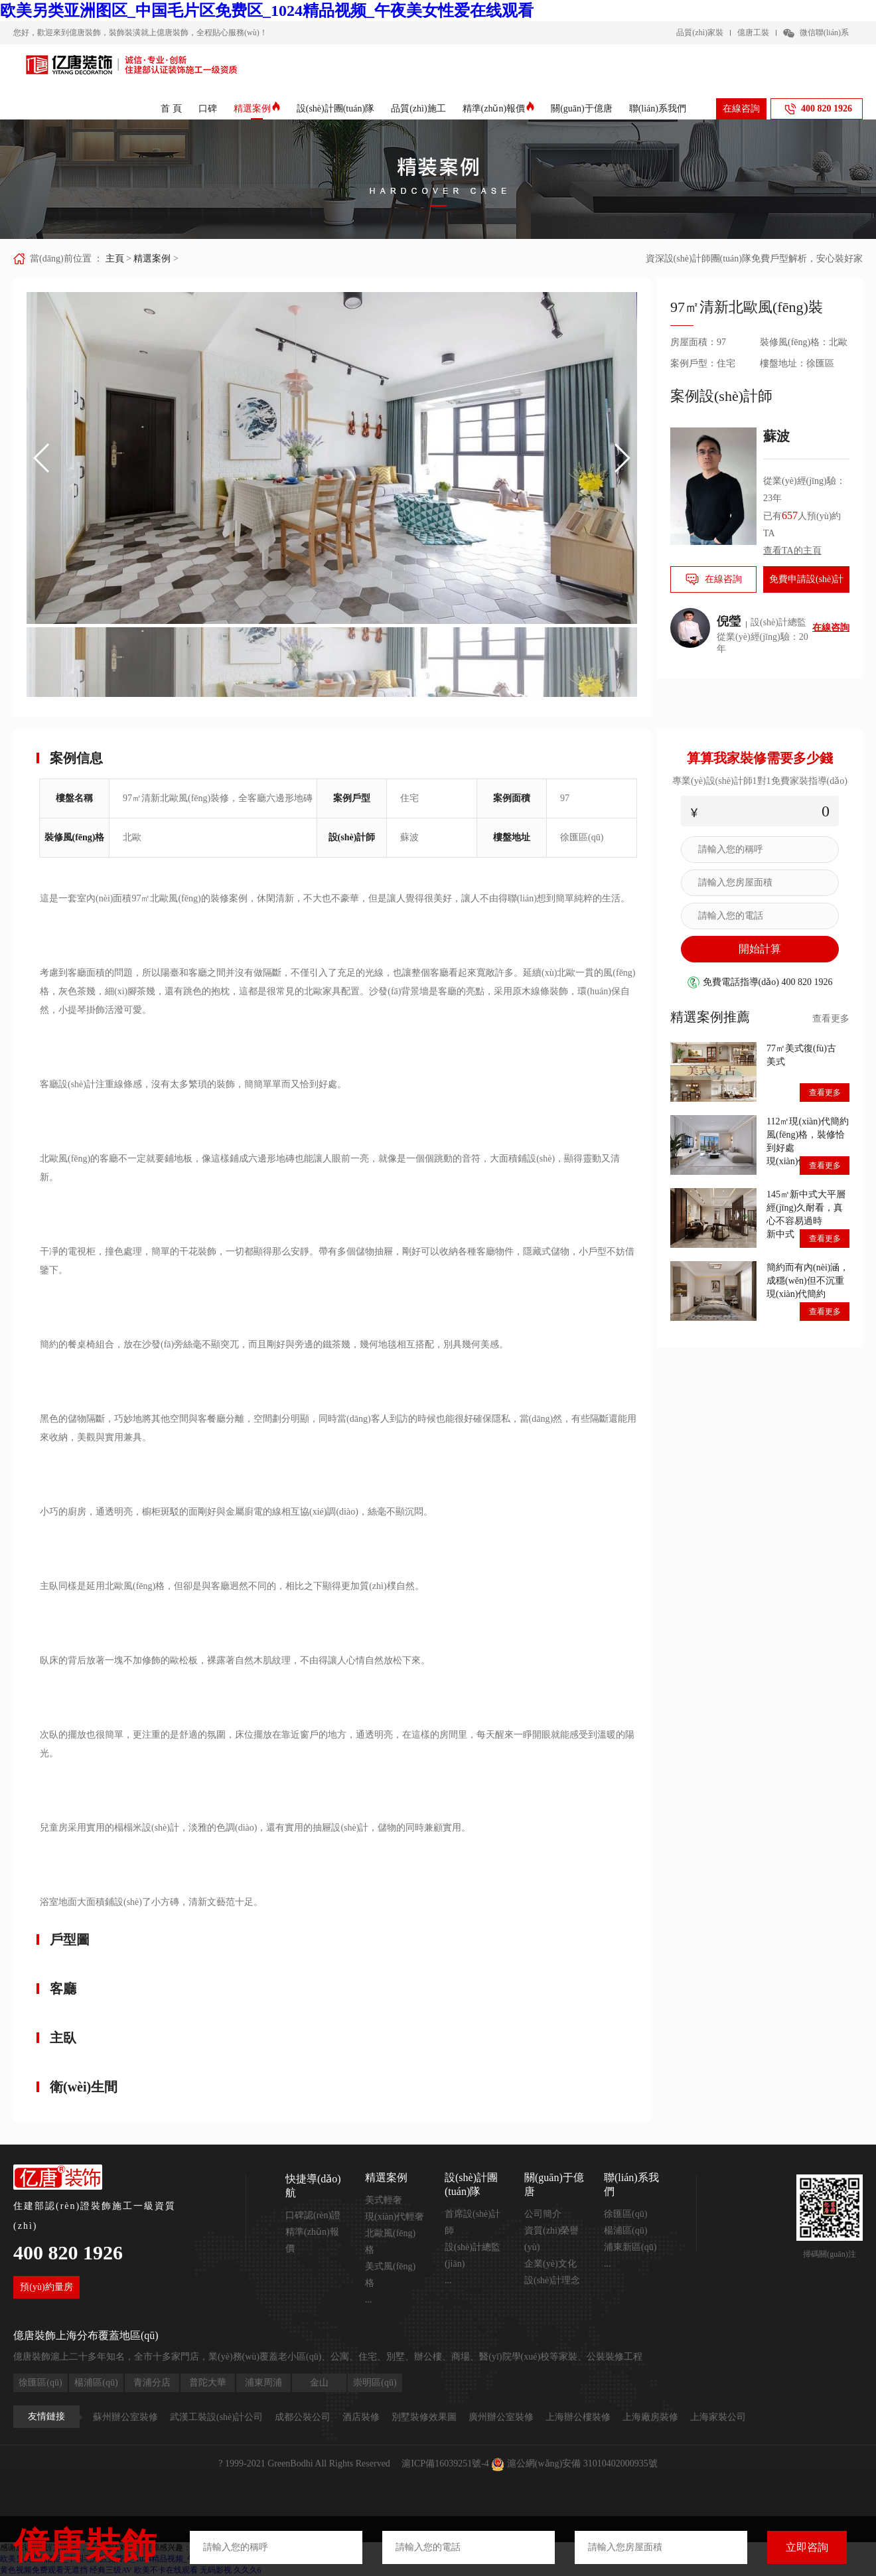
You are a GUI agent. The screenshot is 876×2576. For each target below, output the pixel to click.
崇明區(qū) (374, 2382)
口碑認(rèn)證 (312, 2215)
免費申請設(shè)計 (806, 579)
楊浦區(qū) (625, 2230)
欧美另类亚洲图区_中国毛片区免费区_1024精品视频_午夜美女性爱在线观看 (267, 10)
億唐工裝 (753, 32)
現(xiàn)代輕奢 (394, 2217)
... (368, 2300)
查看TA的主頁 (792, 551)
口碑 (207, 109)
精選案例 (257, 108)
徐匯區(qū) (625, 2214)
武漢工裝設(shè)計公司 (216, 2417)
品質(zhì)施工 (418, 109)
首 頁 (171, 109)
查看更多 (830, 1018)
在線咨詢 (741, 109)
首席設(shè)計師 (472, 2222)
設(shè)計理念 (552, 2280)
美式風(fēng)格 (390, 2274)
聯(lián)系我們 (657, 109)
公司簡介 (542, 2214)
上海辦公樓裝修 (578, 2417)
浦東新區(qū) (630, 2247)
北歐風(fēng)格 (390, 2241)
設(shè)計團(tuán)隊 (335, 109)
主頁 (115, 259)
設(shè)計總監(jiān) (472, 2255)
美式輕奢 (383, 2200)
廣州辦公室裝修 (501, 2417)
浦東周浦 (263, 2382)
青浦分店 (152, 2382)
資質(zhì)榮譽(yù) (551, 2239)
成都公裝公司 (302, 2417)
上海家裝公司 (718, 2417)
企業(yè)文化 (550, 2264)
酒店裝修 (361, 2417)
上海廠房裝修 (650, 2417)
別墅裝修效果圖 (424, 2417)
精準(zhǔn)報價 (499, 108)
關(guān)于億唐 (582, 109)
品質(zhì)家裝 (699, 32)
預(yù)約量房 (46, 2287)
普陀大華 (207, 2382)
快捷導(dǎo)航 (313, 2185)
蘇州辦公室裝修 (125, 2417)
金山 (319, 2382)
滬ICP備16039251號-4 (445, 2463)
